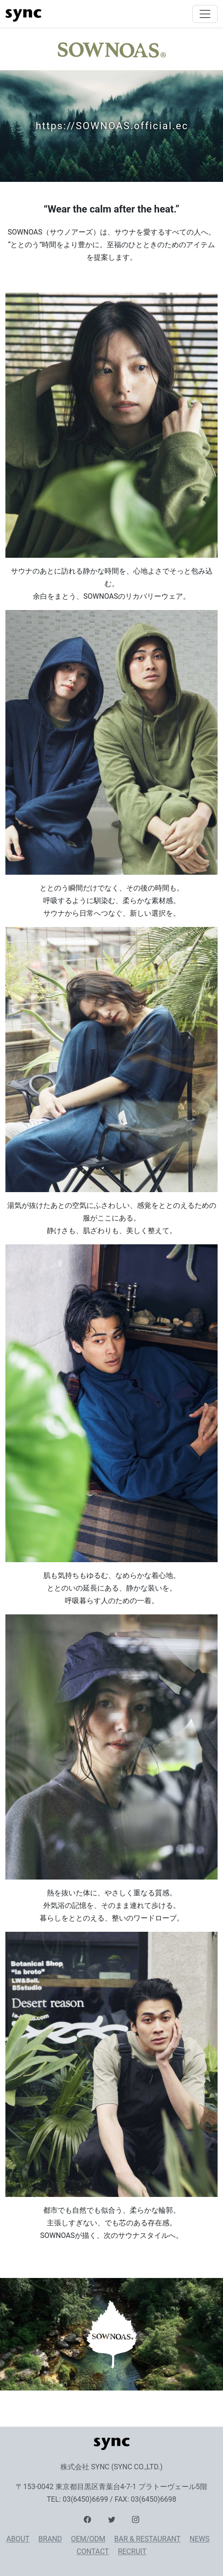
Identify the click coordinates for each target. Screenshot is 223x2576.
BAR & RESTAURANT (147, 2539)
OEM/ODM (88, 2539)
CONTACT (93, 2551)
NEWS (199, 2539)
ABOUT (17, 2539)
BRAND (50, 2539)
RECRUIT (132, 2551)
